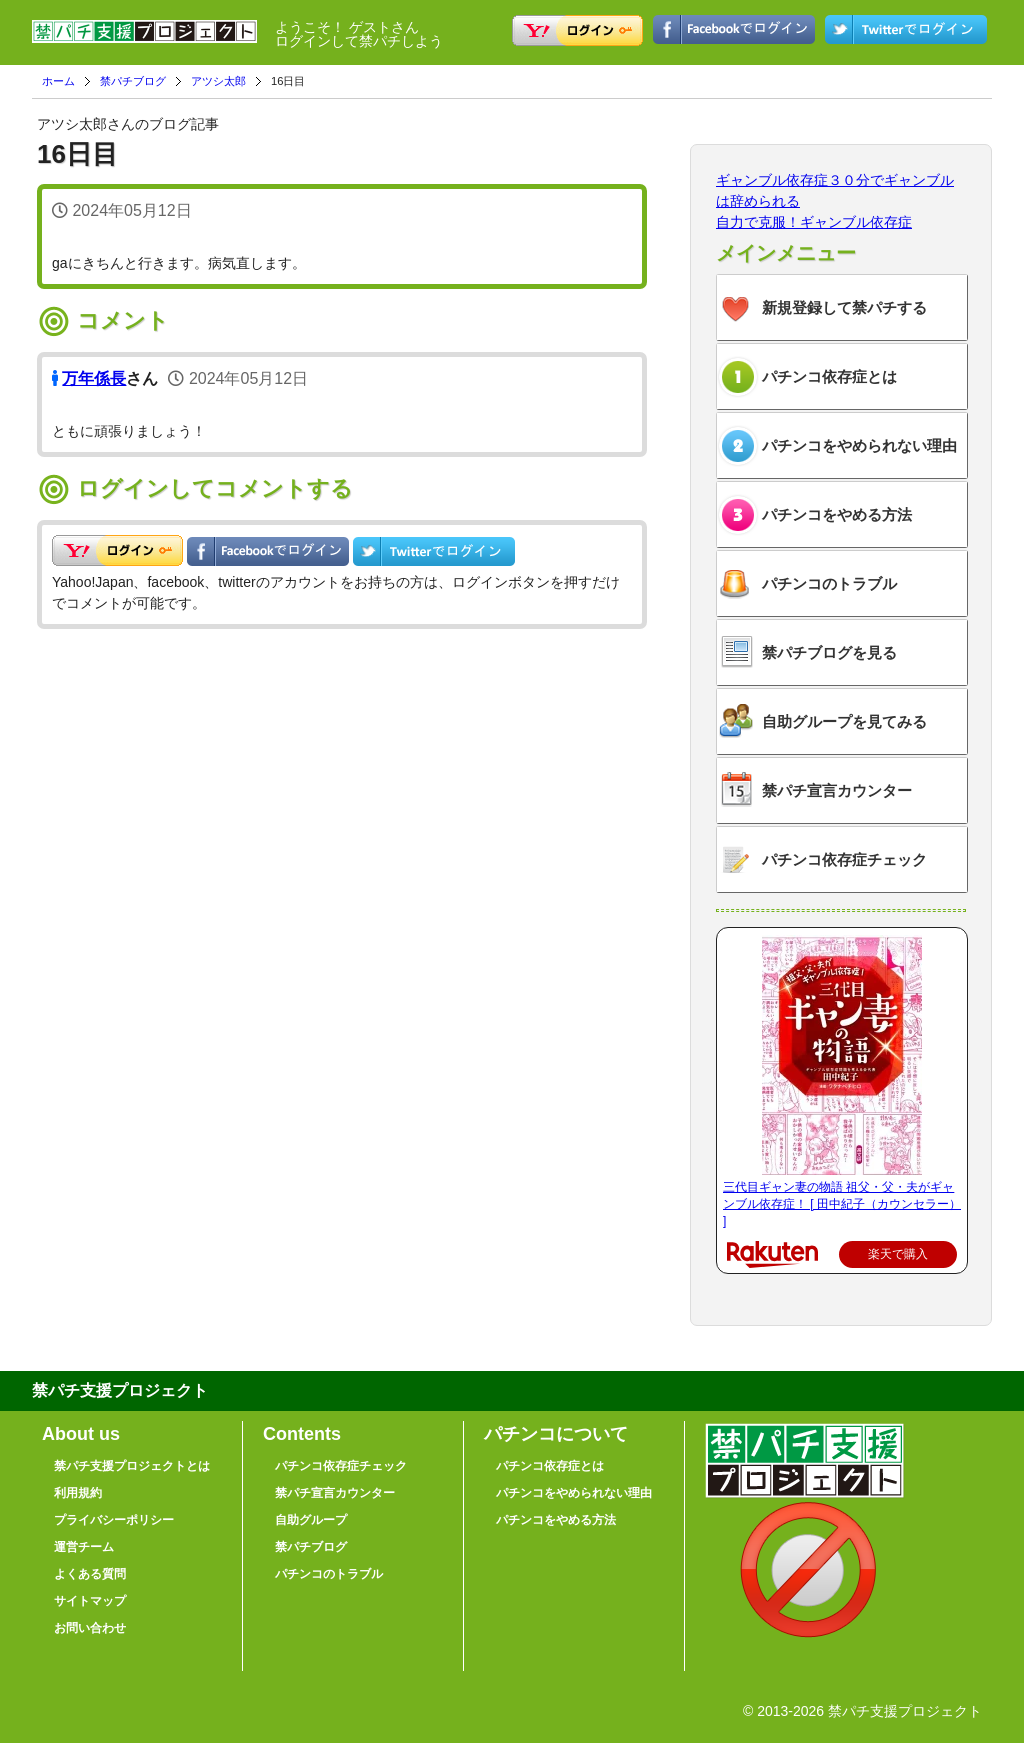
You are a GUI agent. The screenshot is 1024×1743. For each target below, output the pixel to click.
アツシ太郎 (218, 81)
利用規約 (78, 1493)
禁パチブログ (133, 81)
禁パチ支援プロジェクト (144, 40)
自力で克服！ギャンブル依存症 (814, 222)
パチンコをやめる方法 (837, 514)
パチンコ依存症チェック (844, 859)
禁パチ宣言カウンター (837, 790)
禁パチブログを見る (829, 652)
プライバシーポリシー (114, 1520)
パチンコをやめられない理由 (859, 445)
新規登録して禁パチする (844, 307)
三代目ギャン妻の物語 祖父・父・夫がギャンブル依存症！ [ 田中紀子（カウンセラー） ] (842, 1204)
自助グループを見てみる (844, 721)
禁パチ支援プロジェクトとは (132, 1466)
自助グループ (311, 1520)
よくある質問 (90, 1574)
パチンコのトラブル (829, 583)
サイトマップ (90, 1601)
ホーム (58, 81)
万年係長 (94, 378)
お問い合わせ (90, 1628)
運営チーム (84, 1547)
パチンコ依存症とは (829, 376)
